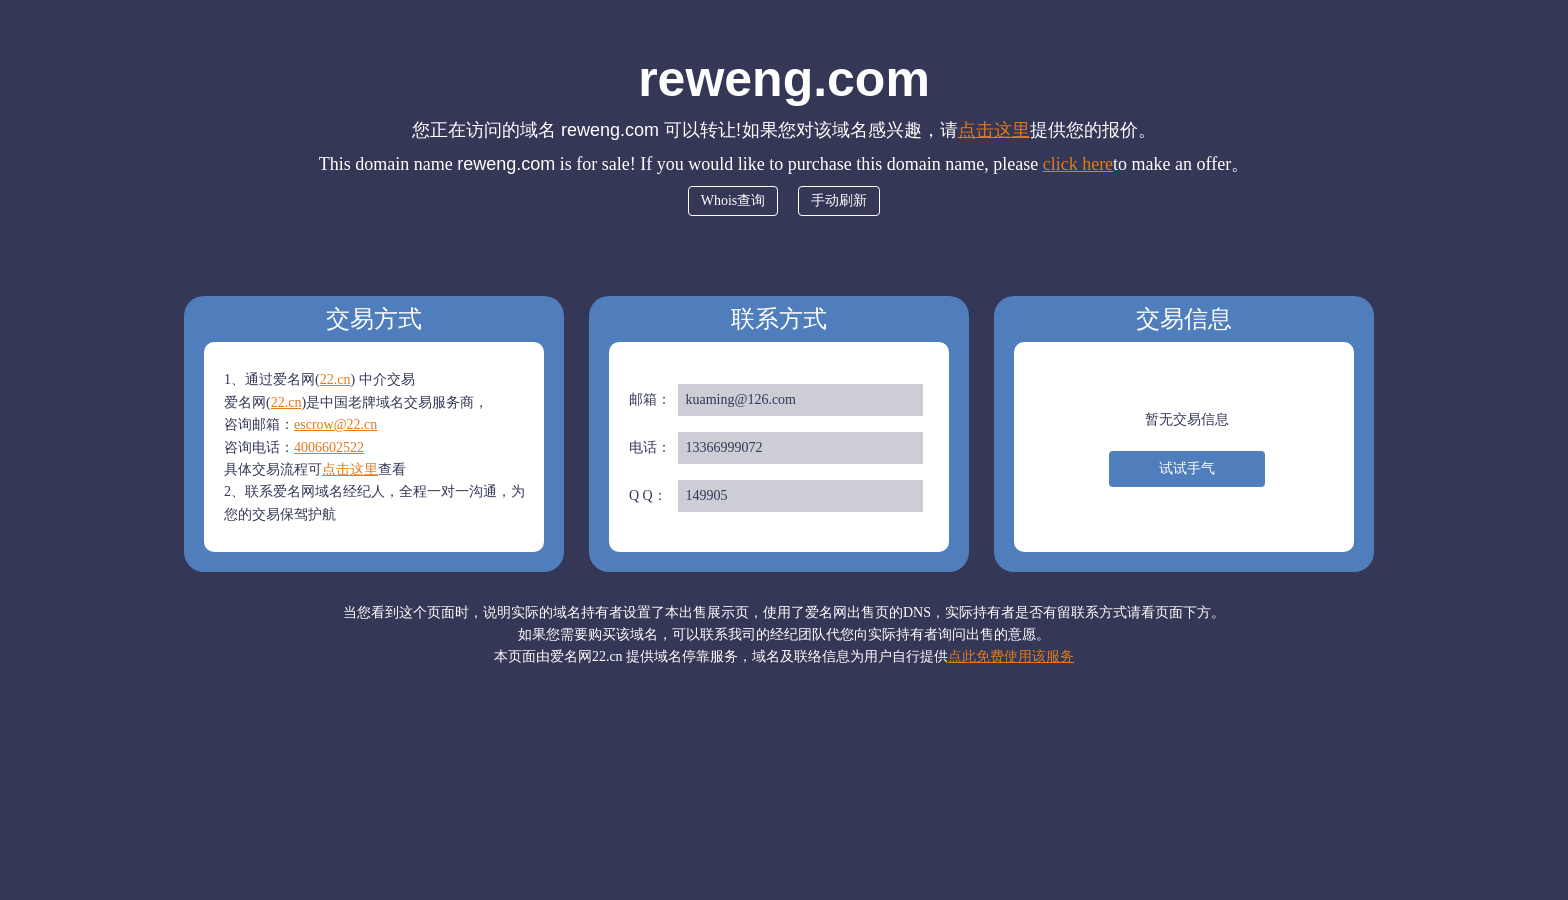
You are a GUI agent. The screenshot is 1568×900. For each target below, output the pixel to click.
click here (1078, 164)
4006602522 (329, 447)
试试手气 (1187, 468)
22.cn (335, 379)
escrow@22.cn (335, 424)
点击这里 (994, 130)
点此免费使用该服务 (1011, 656)
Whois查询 (733, 200)
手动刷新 (839, 200)
